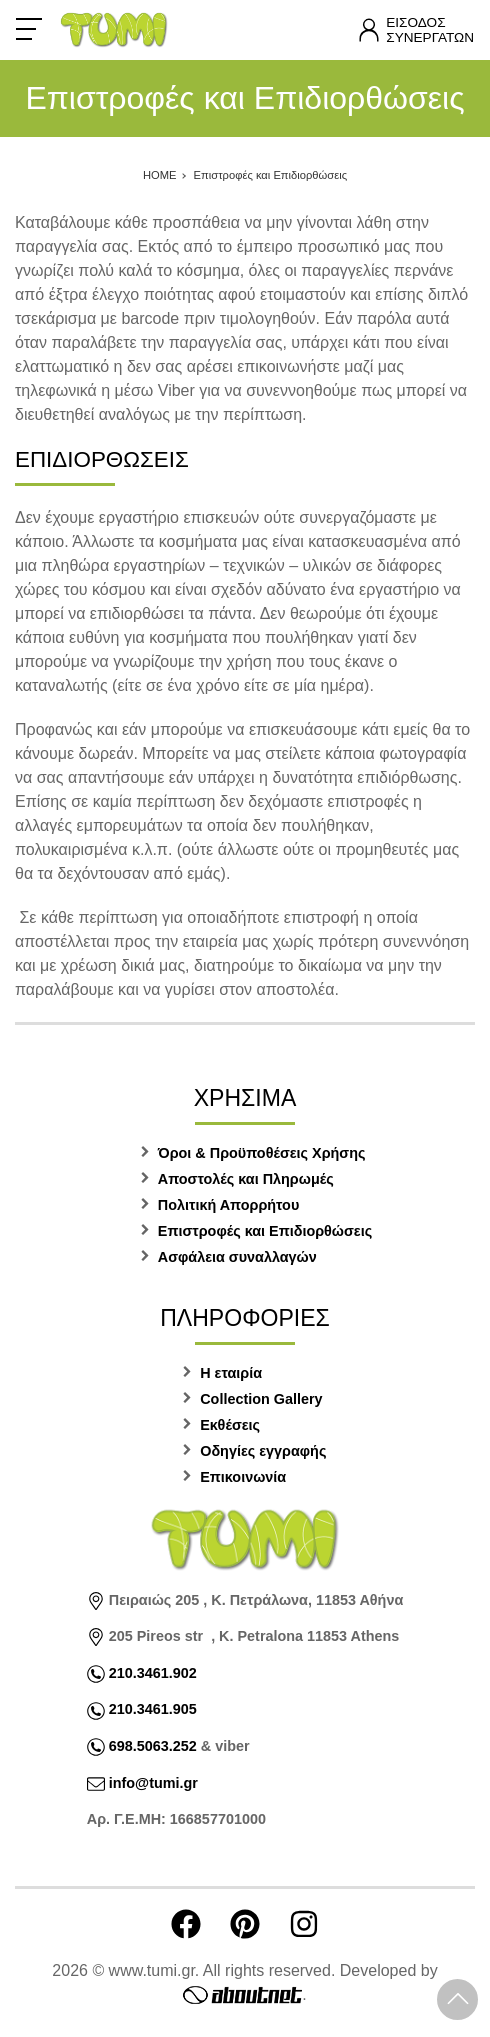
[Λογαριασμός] (415, 30)
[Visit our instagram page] (304, 1924)
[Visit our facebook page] (186, 1924)
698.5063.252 (151, 1746)
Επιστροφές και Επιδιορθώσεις (271, 175)
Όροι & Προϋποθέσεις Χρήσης (262, 1153)
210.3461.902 (153, 1673)
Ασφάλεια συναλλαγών (237, 1257)
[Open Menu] (29, 29)
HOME (160, 175)
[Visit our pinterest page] (245, 1924)
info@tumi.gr (153, 1783)
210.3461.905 (153, 1709)
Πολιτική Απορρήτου (228, 1205)
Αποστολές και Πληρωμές (246, 1179)
